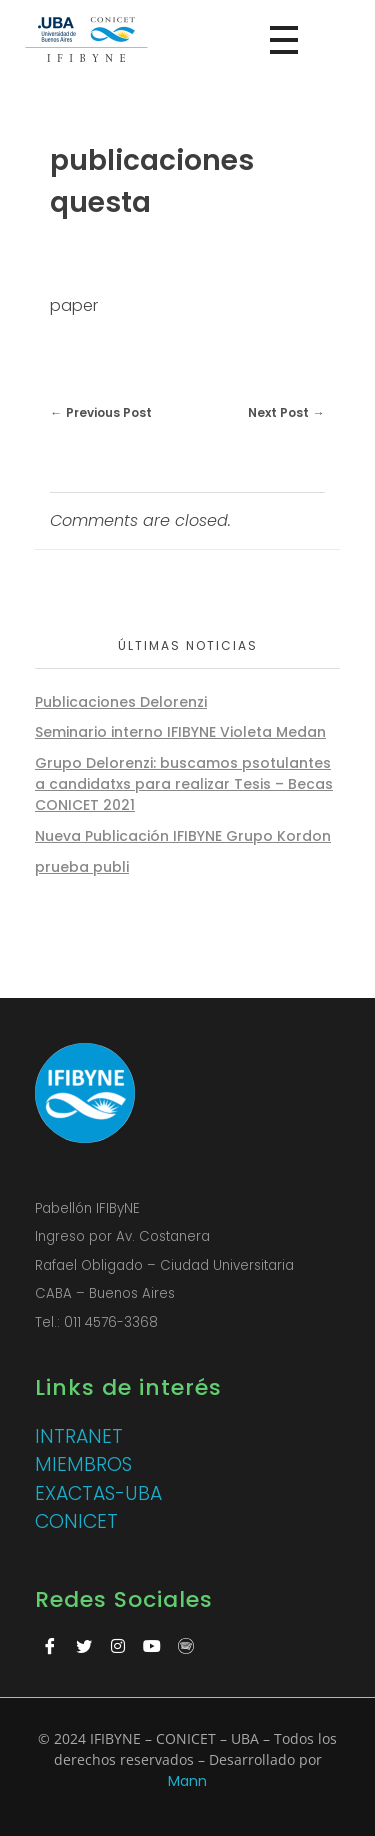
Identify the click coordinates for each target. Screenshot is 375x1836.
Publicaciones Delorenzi (121, 702)
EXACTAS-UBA (98, 1493)
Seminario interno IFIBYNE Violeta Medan (180, 732)
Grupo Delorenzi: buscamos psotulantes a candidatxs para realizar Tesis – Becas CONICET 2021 (184, 784)
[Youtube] (152, 1647)
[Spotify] (186, 1647)
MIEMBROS (83, 1464)
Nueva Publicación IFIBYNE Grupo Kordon (183, 836)
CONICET (76, 1521)
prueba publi (82, 867)
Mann (187, 1781)
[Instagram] (118, 1647)
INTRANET (79, 1436)
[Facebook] (50, 1647)
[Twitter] (84, 1647)
